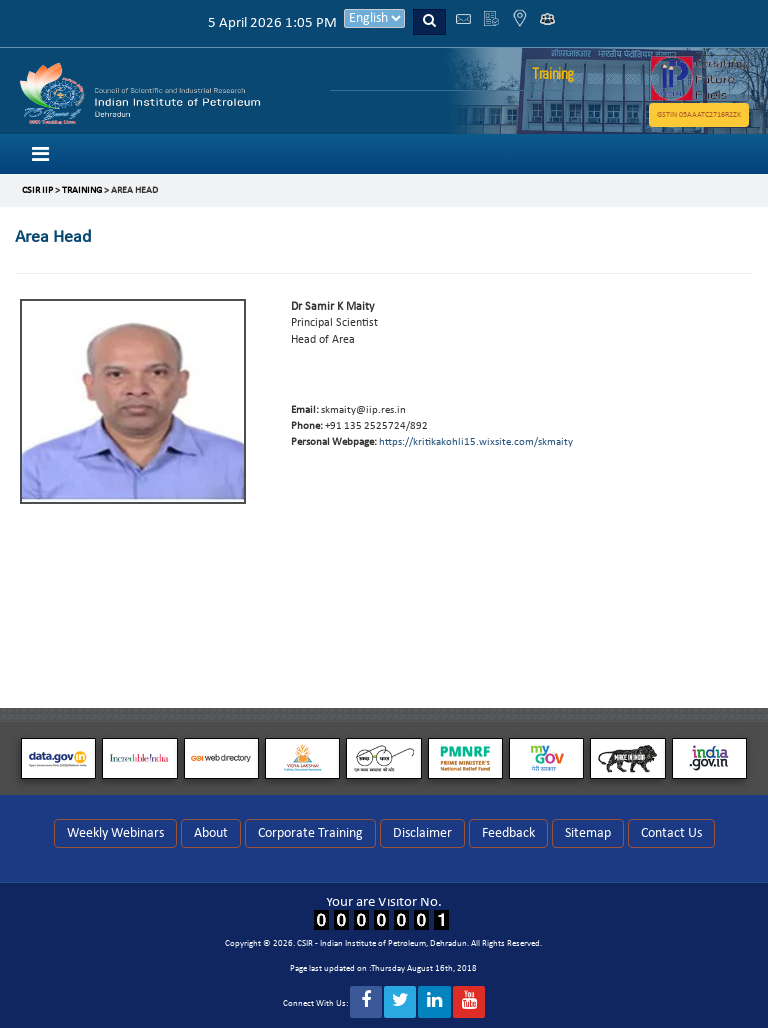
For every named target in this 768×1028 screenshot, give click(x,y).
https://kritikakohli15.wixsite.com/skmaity (476, 442)
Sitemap (588, 833)
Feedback (508, 833)
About (211, 833)
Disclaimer (422, 833)
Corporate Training (310, 833)
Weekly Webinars (115, 833)
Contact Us (671, 833)
